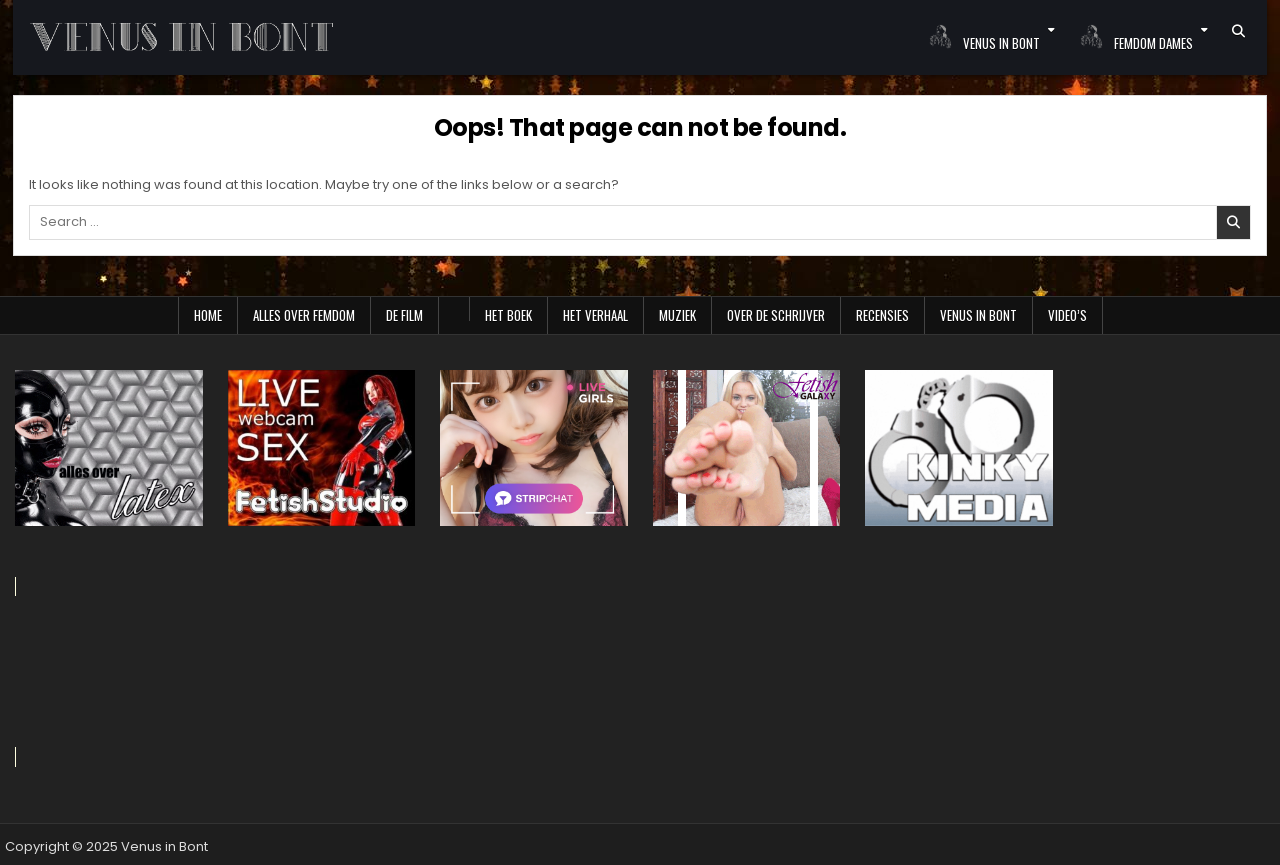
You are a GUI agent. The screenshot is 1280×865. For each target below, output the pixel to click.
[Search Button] (1238, 31)
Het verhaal (595, 315)
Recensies (882, 315)
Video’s (1067, 315)
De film (404, 315)
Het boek (508, 315)
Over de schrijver (776, 315)
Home (208, 315)
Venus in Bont (978, 315)
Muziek (677, 315)
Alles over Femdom (304, 315)
